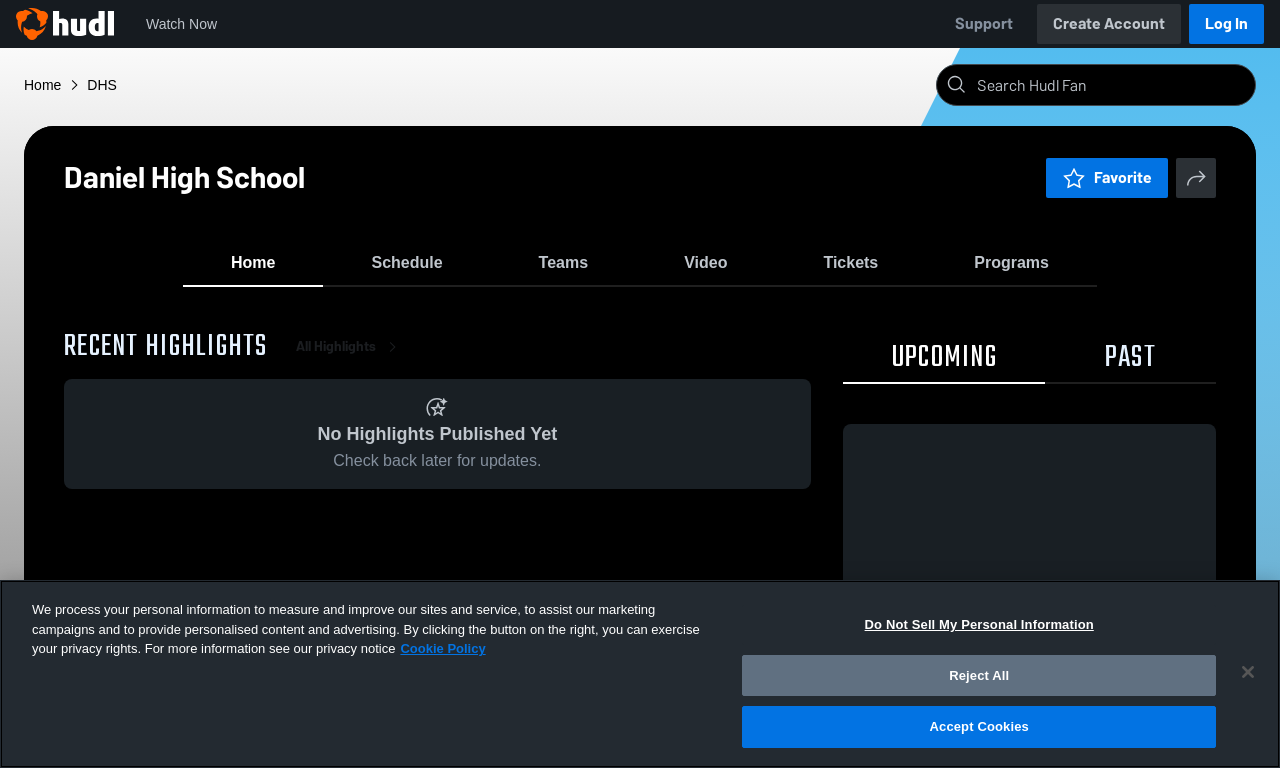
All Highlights (350, 359)
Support (984, 23)
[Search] (1112, 85)
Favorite (1107, 177)
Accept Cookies (979, 726)
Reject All (979, 675)
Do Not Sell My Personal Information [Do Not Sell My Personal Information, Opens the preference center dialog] (979, 624)
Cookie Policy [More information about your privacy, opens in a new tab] (442, 648)
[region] (640, 674)
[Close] (1248, 672)
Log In (1226, 23)
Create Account (1109, 23)
